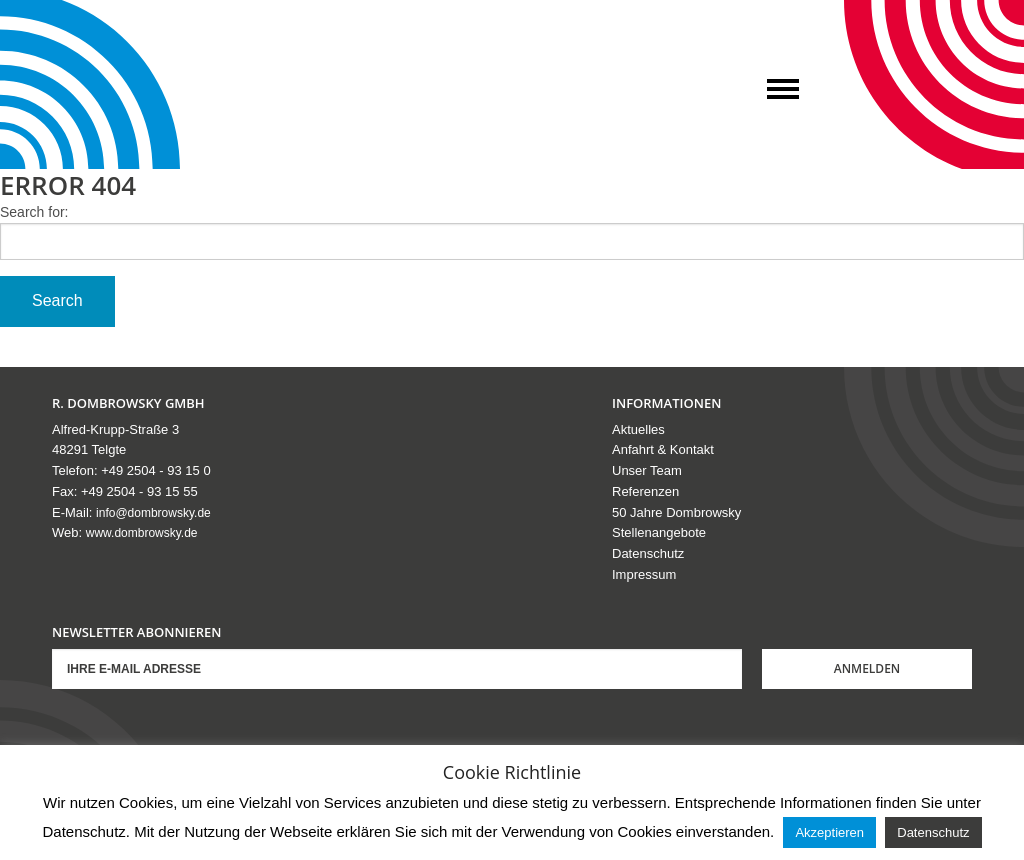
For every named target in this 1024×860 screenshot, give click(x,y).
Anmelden (867, 668)
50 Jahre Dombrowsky (676, 512)
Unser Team (647, 470)
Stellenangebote (659, 532)
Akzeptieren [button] (829, 832)
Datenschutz (648, 553)
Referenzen (645, 491)
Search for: (34, 212)
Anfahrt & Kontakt (663, 449)
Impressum (644, 574)
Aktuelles (638, 429)
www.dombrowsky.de (142, 533)
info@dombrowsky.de (153, 513)
